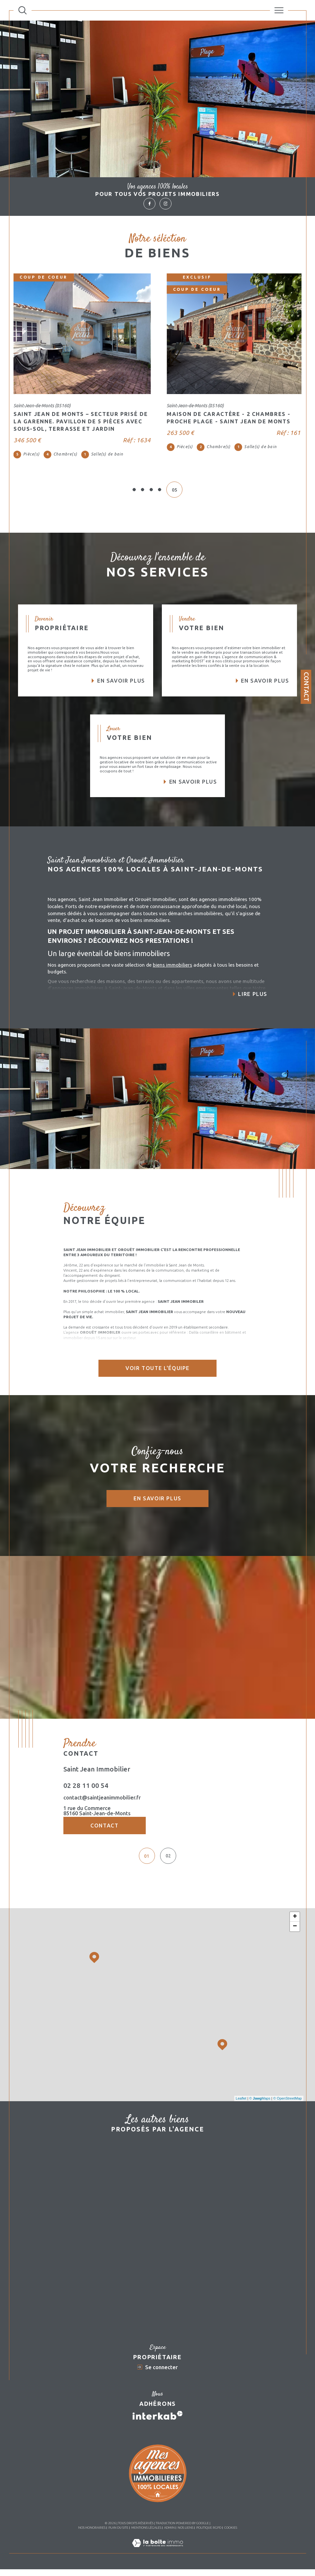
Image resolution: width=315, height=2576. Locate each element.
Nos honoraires (92, 2534)
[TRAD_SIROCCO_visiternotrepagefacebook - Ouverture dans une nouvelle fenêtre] (149, 203)
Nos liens (185, 2534)
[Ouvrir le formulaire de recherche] (22, 10)
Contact (306, 687)
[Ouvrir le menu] (279, 10)
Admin (169, 2534)
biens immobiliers (172, 965)
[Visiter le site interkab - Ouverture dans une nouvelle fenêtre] (158, 2422)
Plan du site (118, 2534)
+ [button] (295, 1923)
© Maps (260, 2105)
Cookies (230, 2534)
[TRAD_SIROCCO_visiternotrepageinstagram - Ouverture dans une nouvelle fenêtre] (165, 203)
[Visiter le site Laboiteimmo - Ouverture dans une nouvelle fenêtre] (157, 2556)
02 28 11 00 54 (85, 1785)
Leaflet (241, 2105)
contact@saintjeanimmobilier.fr (102, 1797)
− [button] (295, 1933)
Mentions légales (146, 2534)
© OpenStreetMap (287, 2105)
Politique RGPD (208, 2534)
